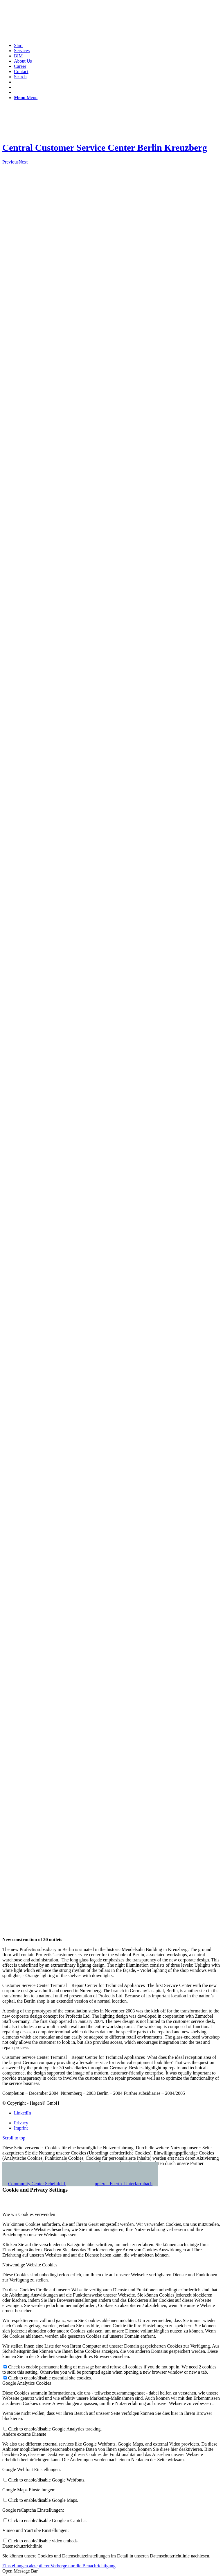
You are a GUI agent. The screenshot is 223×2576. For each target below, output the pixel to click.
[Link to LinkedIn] (22, 2112)
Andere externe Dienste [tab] (24, 2434)
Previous (10, 161)
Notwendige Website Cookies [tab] (29, 2264)
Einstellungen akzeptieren (26, 2565)
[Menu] (25, 97)
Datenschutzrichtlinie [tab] (22, 2546)
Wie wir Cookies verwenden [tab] (28, 2214)
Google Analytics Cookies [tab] (26, 2383)
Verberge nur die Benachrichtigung (83, 2565)
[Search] (20, 76)
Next (23, 161)
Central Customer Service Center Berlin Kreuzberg (104, 147)
